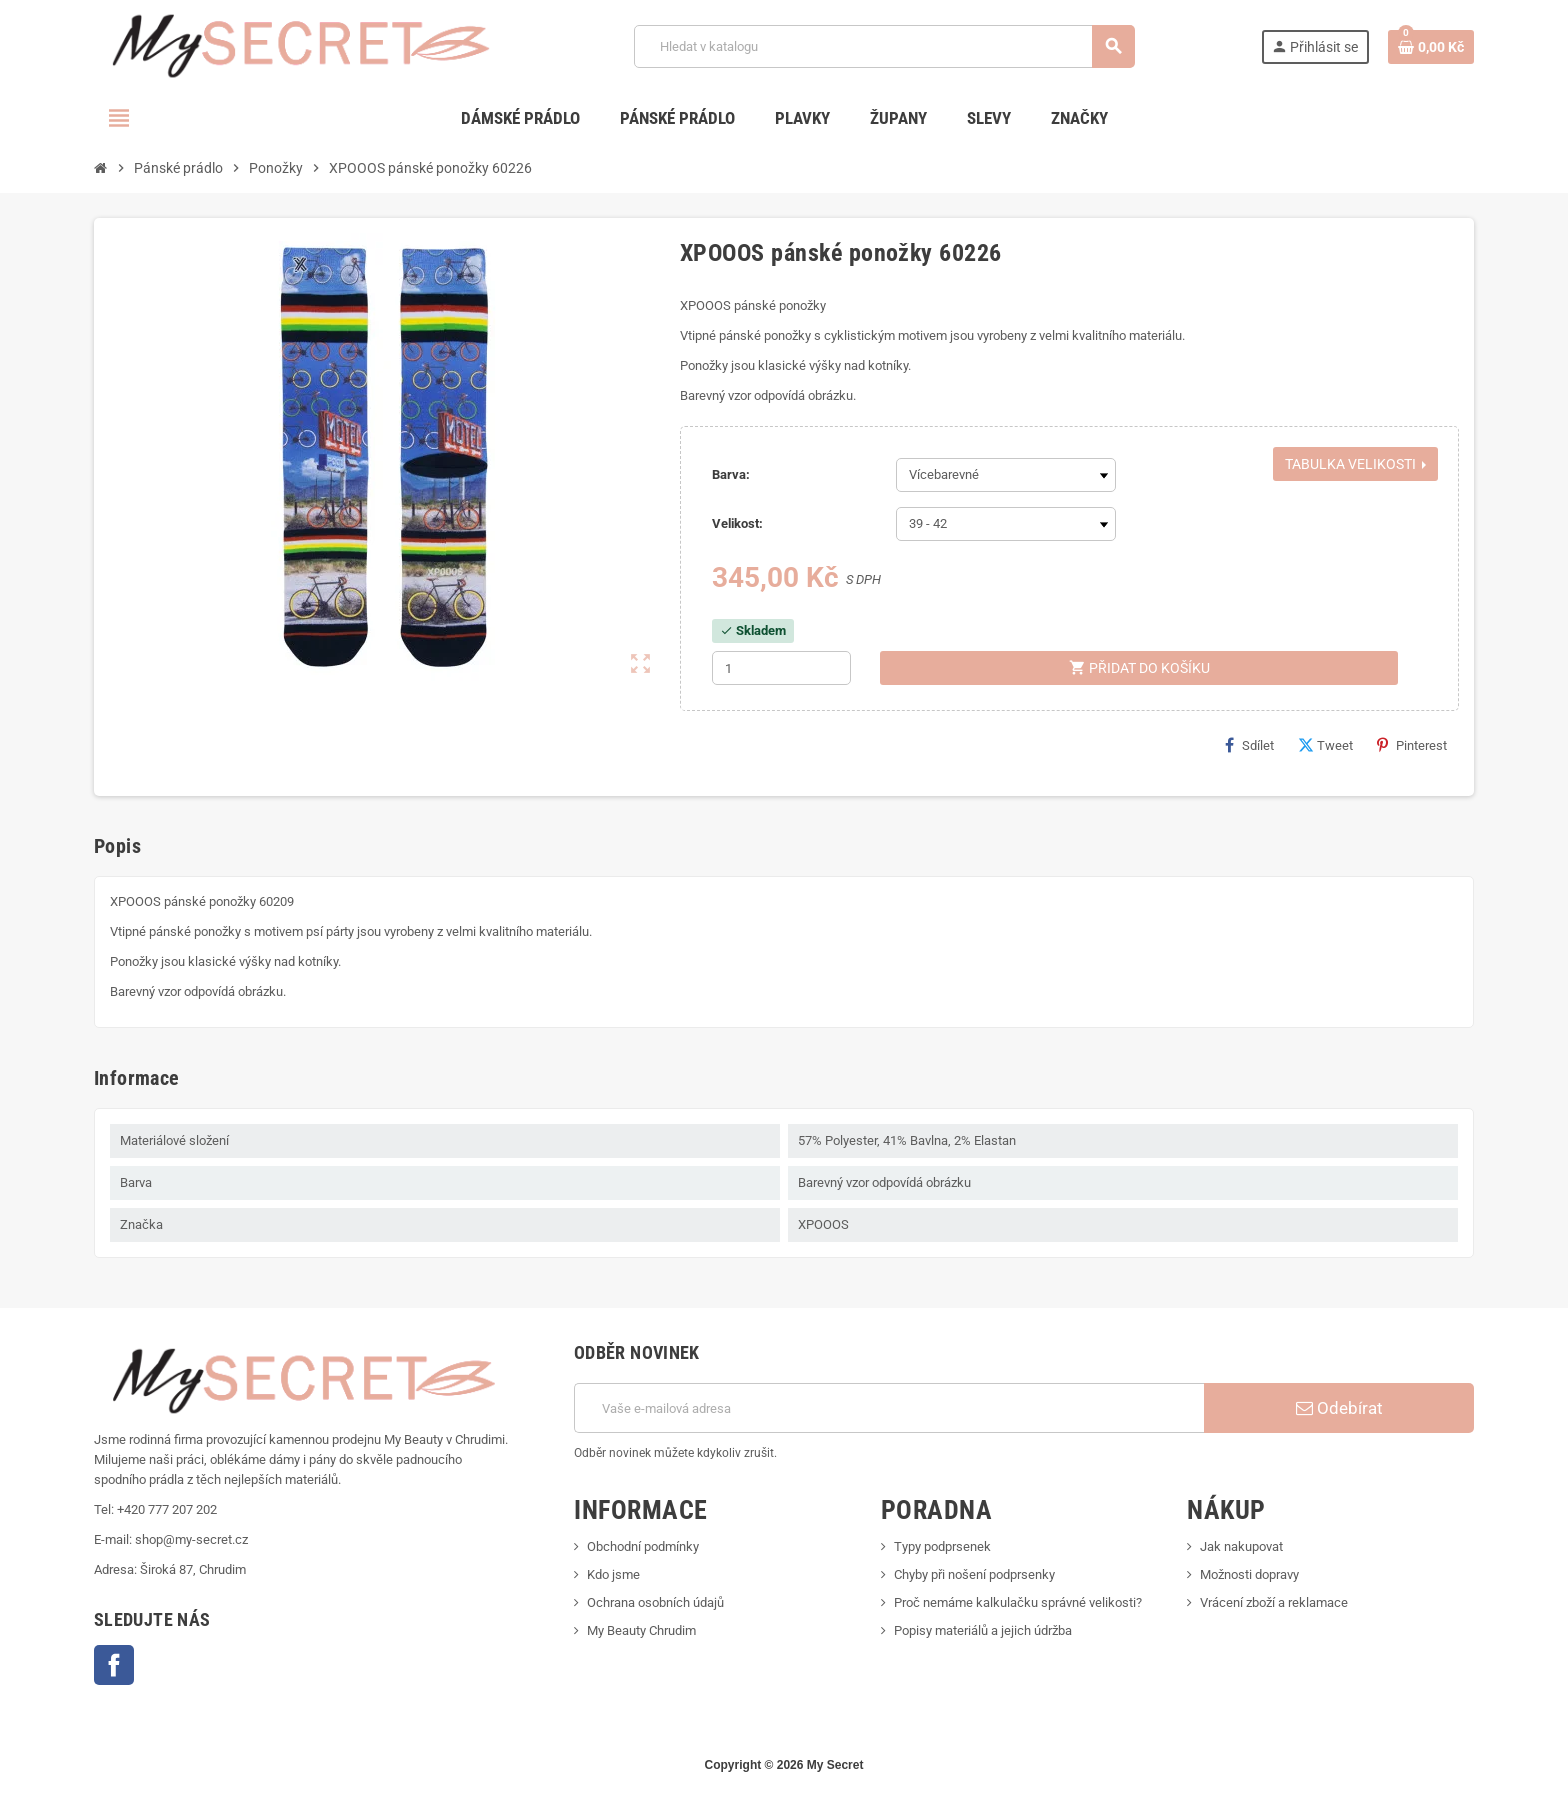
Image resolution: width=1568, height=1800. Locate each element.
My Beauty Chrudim (641, 1630)
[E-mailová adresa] (889, 1408)
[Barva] (1006, 475)
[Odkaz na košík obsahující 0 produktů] (1431, 47)
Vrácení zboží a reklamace (1274, 1602)
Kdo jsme (613, 1574)
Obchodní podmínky (643, 1546)
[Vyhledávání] (884, 46)
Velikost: (737, 523)
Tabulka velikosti (1355, 464)
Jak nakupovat (1241, 1546)
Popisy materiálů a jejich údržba (983, 1630)
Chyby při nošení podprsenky (974, 1574)
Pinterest (1412, 745)
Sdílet (1249, 745)
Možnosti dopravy (1249, 1574)
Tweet (1325, 745)
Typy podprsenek (942, 1546)
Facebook (114, 1665)
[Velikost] (1006, 524)
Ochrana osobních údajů (655, 1602)
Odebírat (1339, 1408)
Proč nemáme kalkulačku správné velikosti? (1018, 1602)
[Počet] (781, 668)
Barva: (731, 474)
